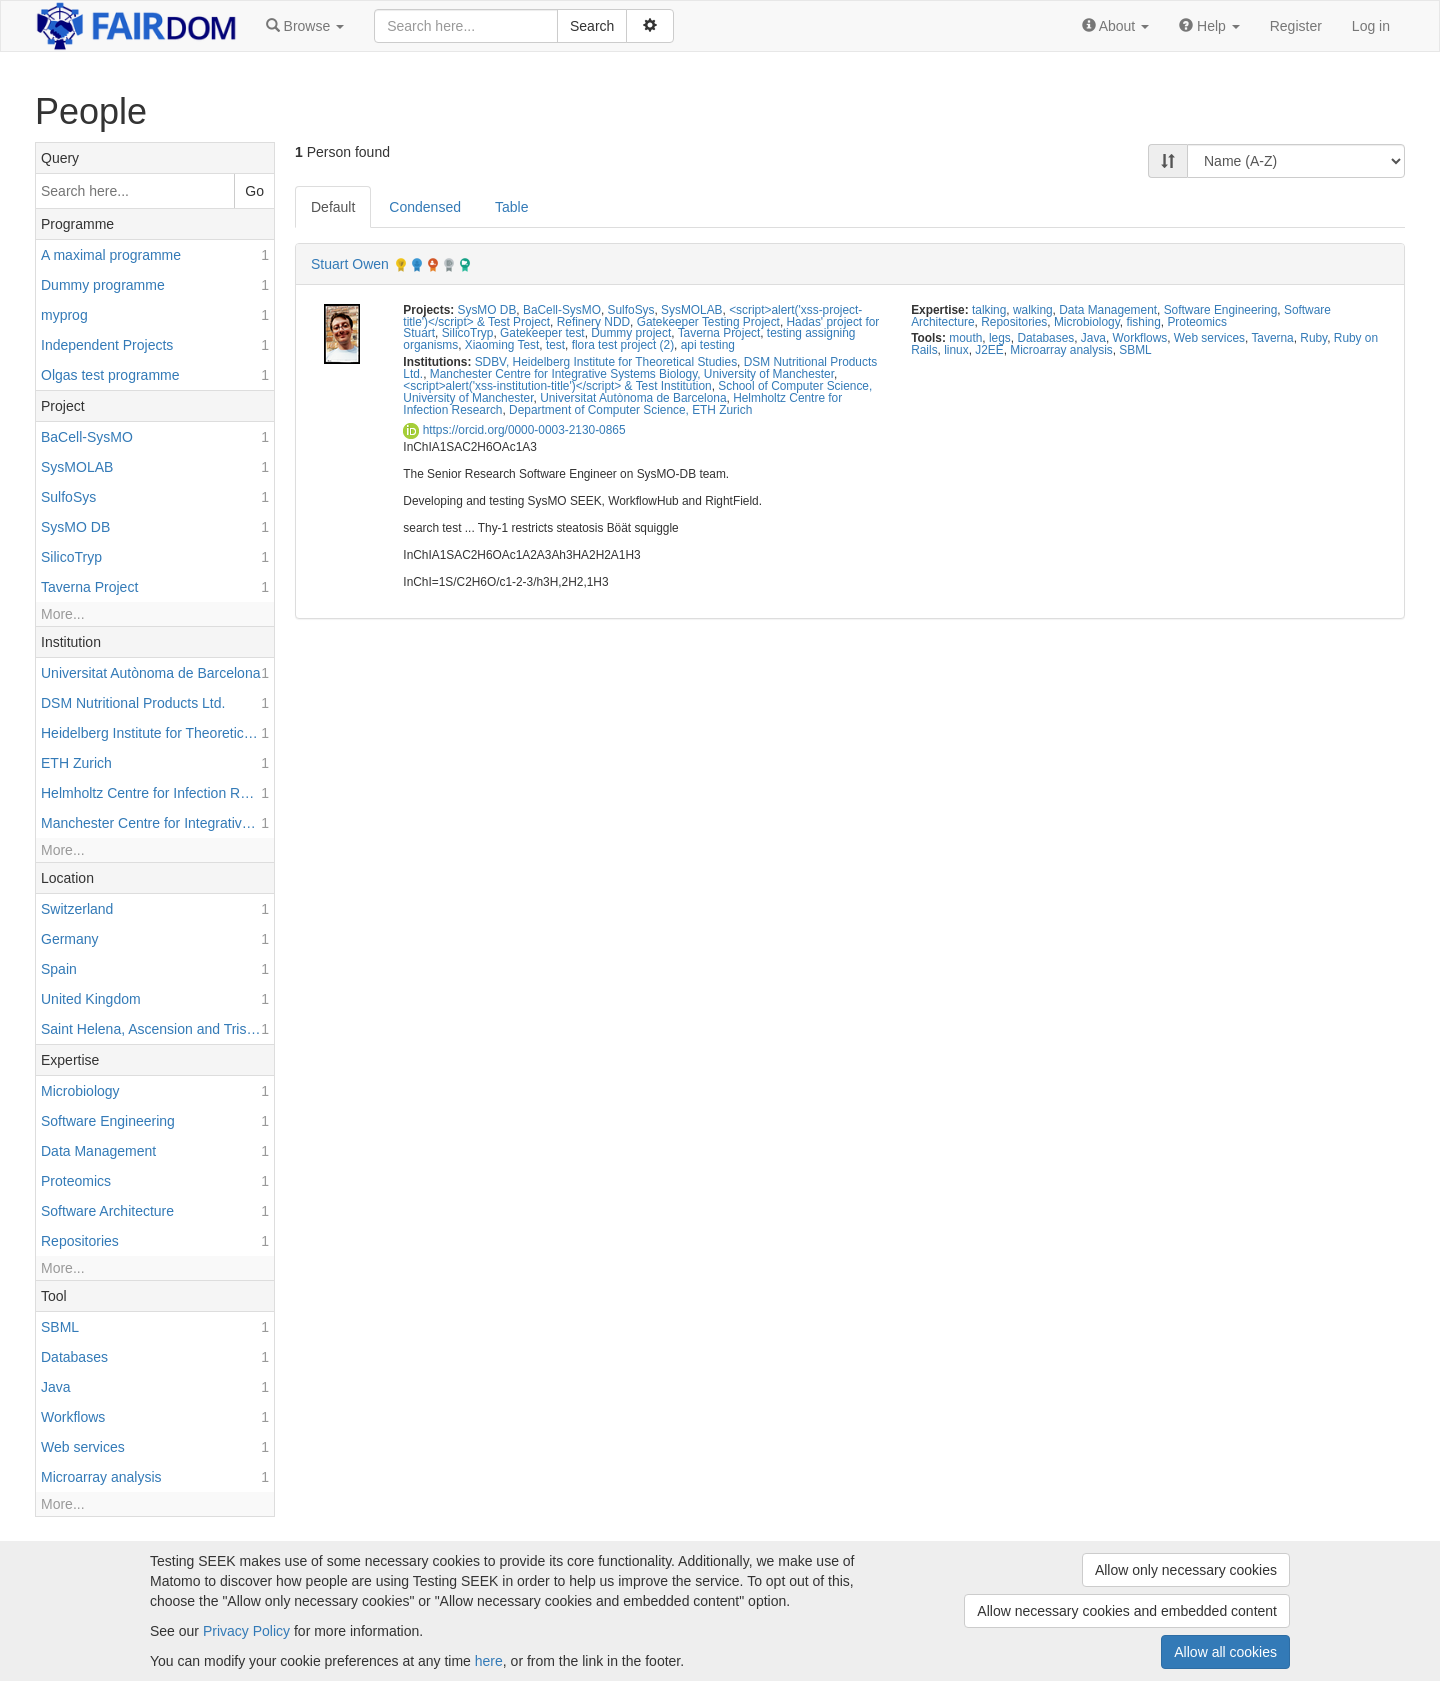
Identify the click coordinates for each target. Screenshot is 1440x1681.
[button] (305, 26)
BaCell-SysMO (562, 310)
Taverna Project (719, 333)
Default (333, 207)
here (489, 1661)
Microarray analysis (1061, 350)
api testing (708, 345)
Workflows (1140, 338)
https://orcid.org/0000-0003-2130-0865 (514, 430)
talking (989, 310)
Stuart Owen (350, 264)
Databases (1045, 338)
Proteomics (1196, 322)
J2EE (989, 350)
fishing (1143, 322)
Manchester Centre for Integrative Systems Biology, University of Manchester (632, 374)
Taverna (1272, 338)
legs (1000, 338)
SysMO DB (487, 310)
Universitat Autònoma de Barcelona (633, 398)
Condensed (425, 207)
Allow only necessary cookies (1186, 1570)
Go (254, 191)
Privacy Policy (246, 1631)
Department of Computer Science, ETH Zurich (630, 410)
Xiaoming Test (502, 345)
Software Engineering (1221, 310)
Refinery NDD (593, 322)
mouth (965, 338)
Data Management (1108, 310)
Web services (1209, 338)
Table (511, 207)
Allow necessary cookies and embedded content (1127, 1611)
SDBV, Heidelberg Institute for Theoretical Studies (606, 362)
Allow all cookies (1225, 1652)
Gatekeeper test (542, 333)
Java (1093, 338)
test (555, 345)
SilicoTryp (468, 333)
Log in (1371, 26)
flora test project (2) (623, 345)
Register (1296, 26)
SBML (1135, 350)
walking (1033, 310)
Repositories (1014, 322)
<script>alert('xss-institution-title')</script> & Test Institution (557, 386)
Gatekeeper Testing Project (708, 322)
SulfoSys (631, 310)
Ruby (1313, 338)
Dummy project (631, 333)
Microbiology (1087, 322)
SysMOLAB (691, 310)
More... (63, 614)
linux (956, 350)
